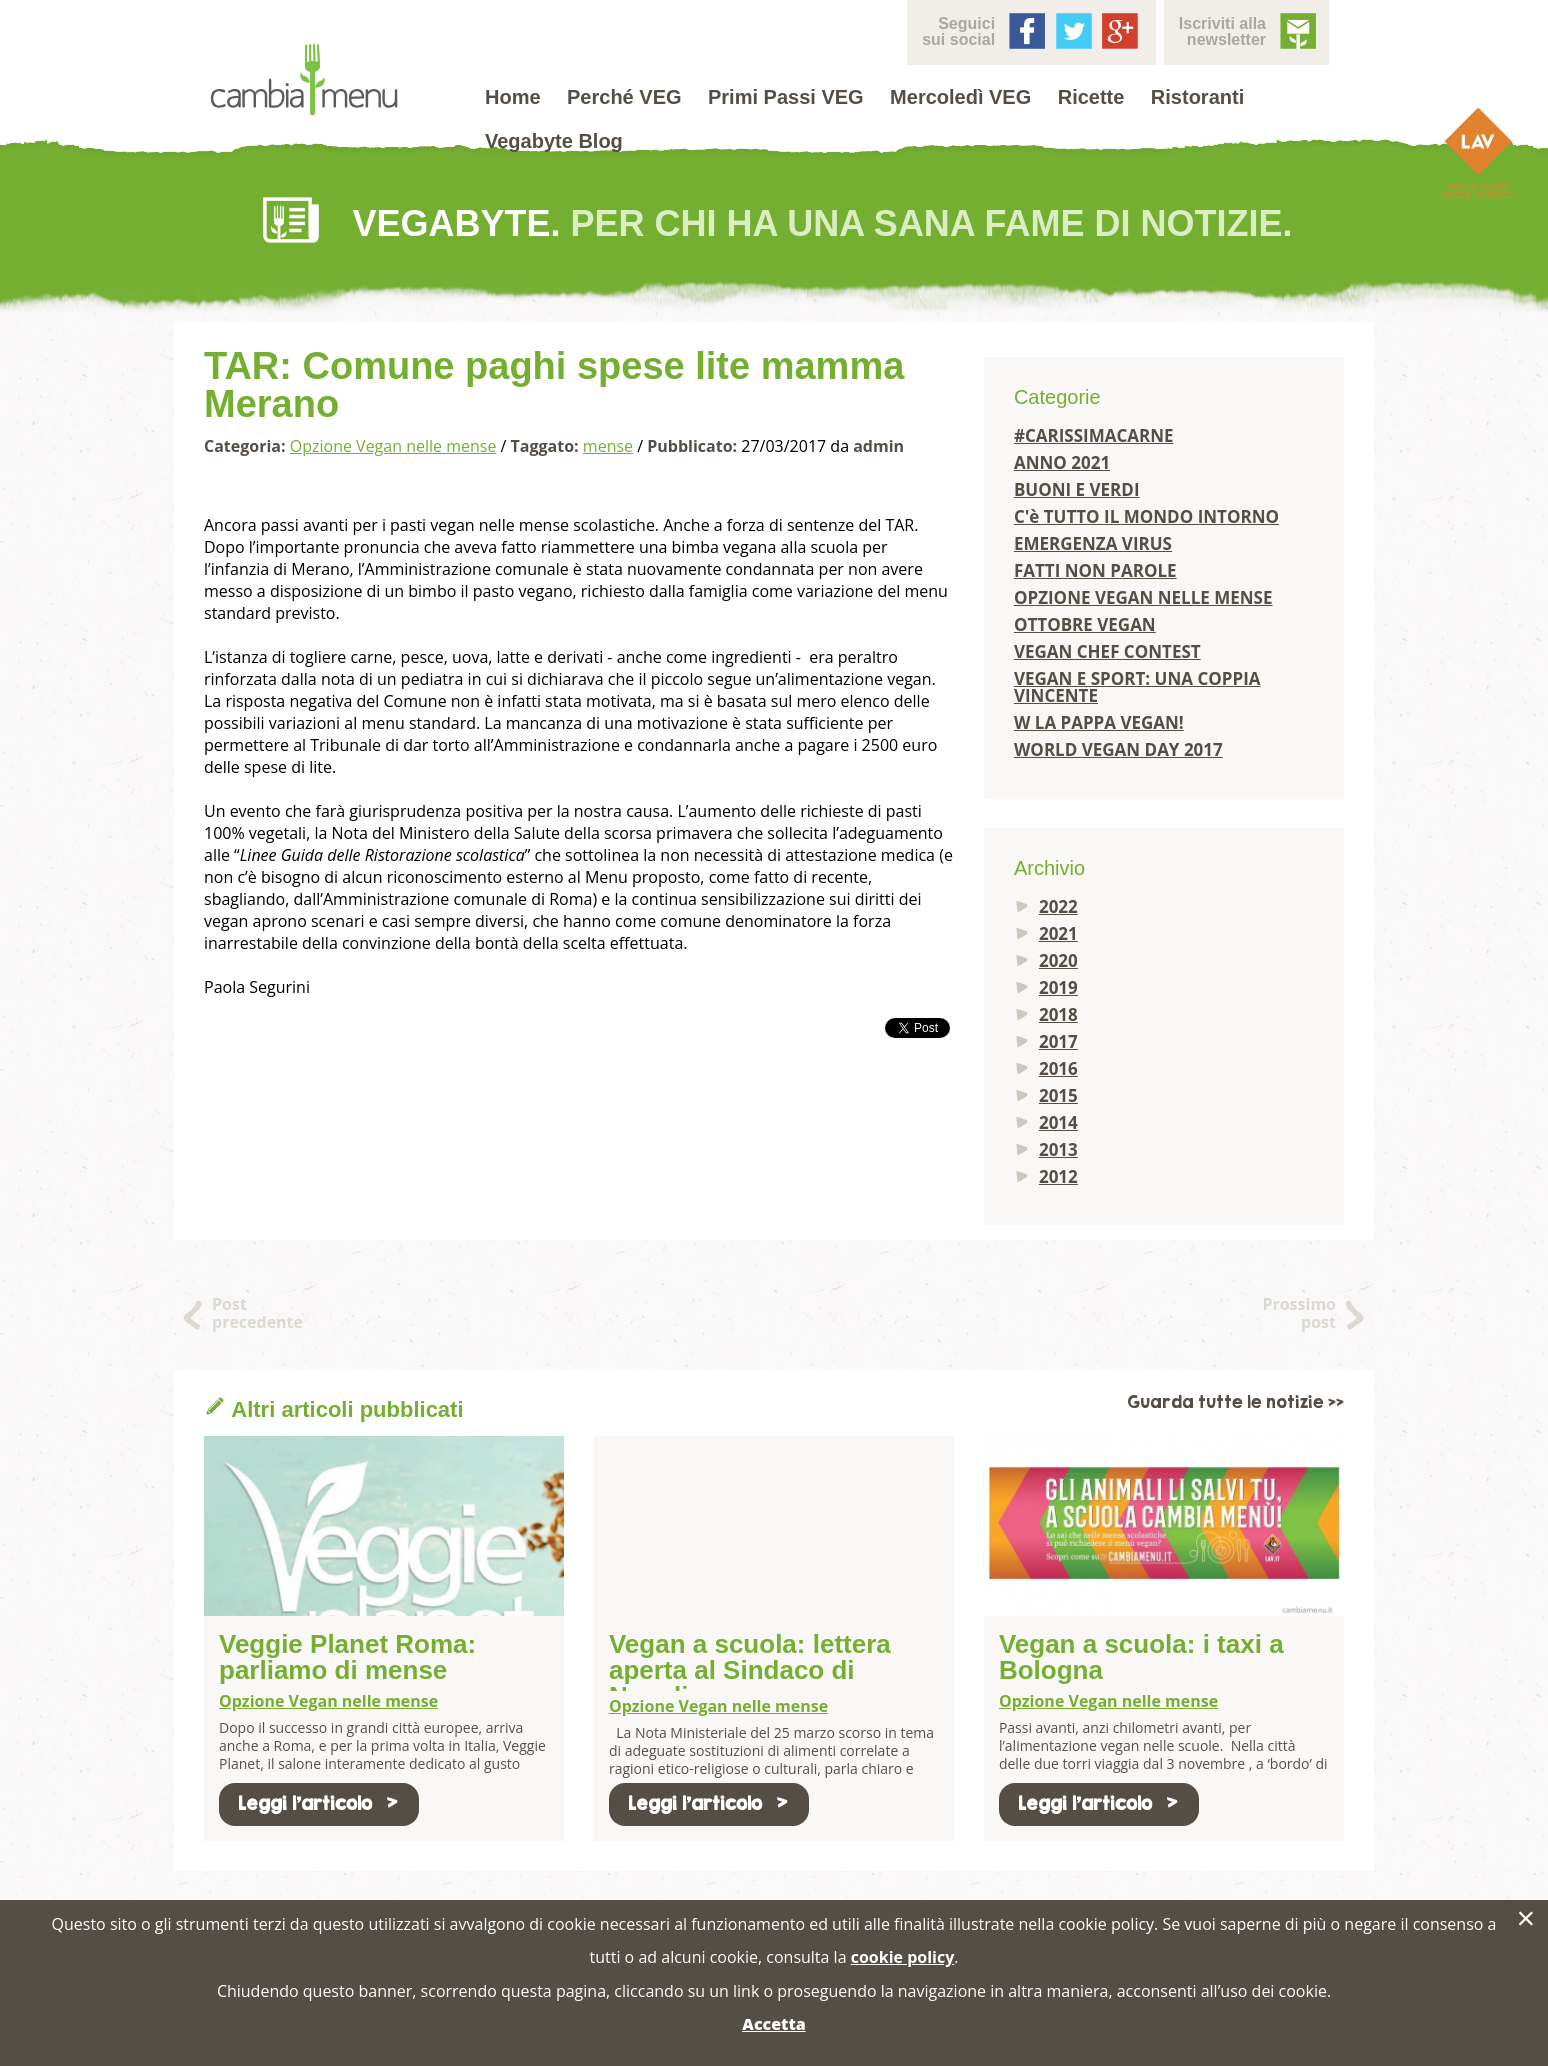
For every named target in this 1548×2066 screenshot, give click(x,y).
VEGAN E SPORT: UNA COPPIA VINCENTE (1137, 687)
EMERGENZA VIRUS (1093, 543)
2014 (1058, 1122)
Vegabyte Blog (554, 141)
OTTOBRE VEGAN (1085, 624)
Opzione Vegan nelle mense (393, 446)
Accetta (773, 2024)
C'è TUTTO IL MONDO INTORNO (1146, 516)
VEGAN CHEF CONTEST (1107, 651)
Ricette (1091, 97)
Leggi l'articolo (319, 1803)
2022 (1058, 906)
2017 (1058, 1041)
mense (608, 446)
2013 (1058, 1149)
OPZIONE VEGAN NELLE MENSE (1143, 597)
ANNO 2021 (1062, 462)
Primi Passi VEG (786, 97)
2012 (1058, 1176)
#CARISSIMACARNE (1094, 435)
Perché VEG (624, 97)
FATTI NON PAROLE (1095, 570)
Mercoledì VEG (960, 97)
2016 (1058, 1068)
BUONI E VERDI (1077, 489)
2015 (1058, 1095)
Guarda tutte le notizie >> (1235, 1402)
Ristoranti (1197, 97)
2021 (1058, 933)
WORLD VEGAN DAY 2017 (1118, 749)
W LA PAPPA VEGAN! (1099, 722)
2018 (1058, 1014)
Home (513, 97)
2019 (1058, 987)
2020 (1058, 960)
